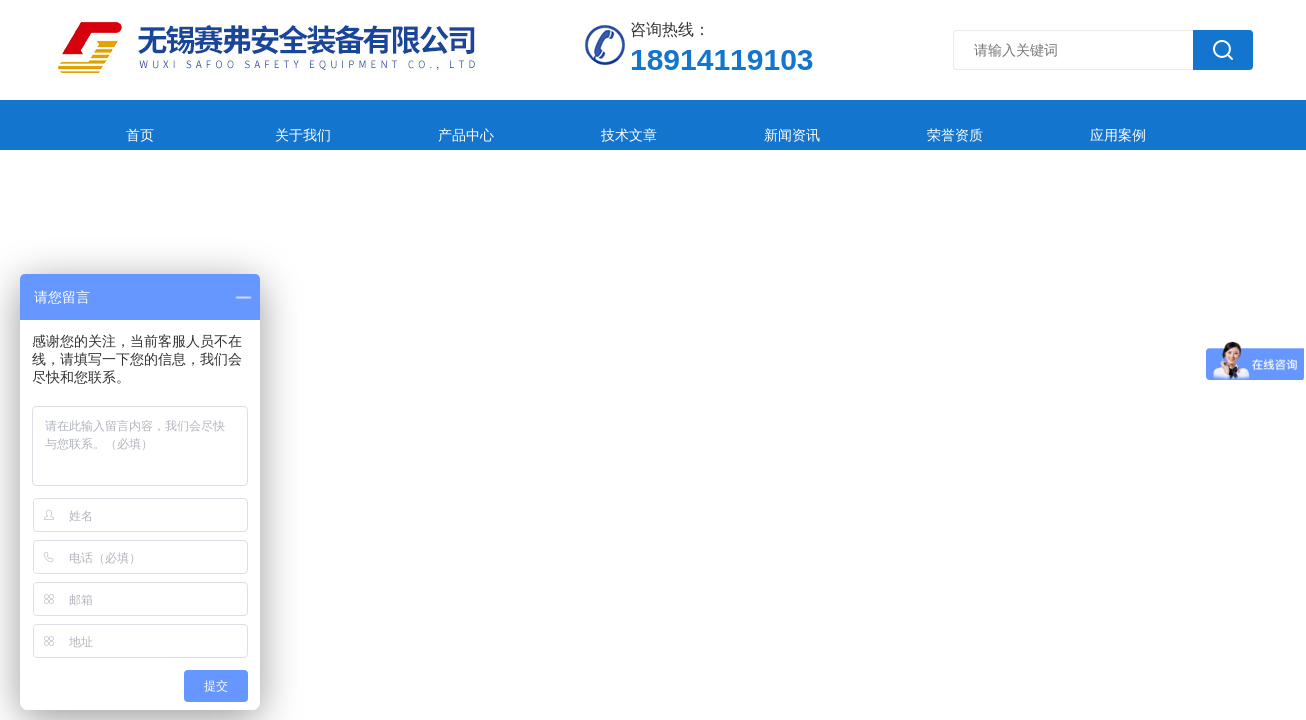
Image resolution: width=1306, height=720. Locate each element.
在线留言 (1051, 124)
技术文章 (519, 124)
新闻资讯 (652, 124)
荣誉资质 (785, 124)
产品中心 (386, 124)
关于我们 (253, 124)
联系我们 (1184, 124)
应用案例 (918, 124)
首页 (120, 124)
